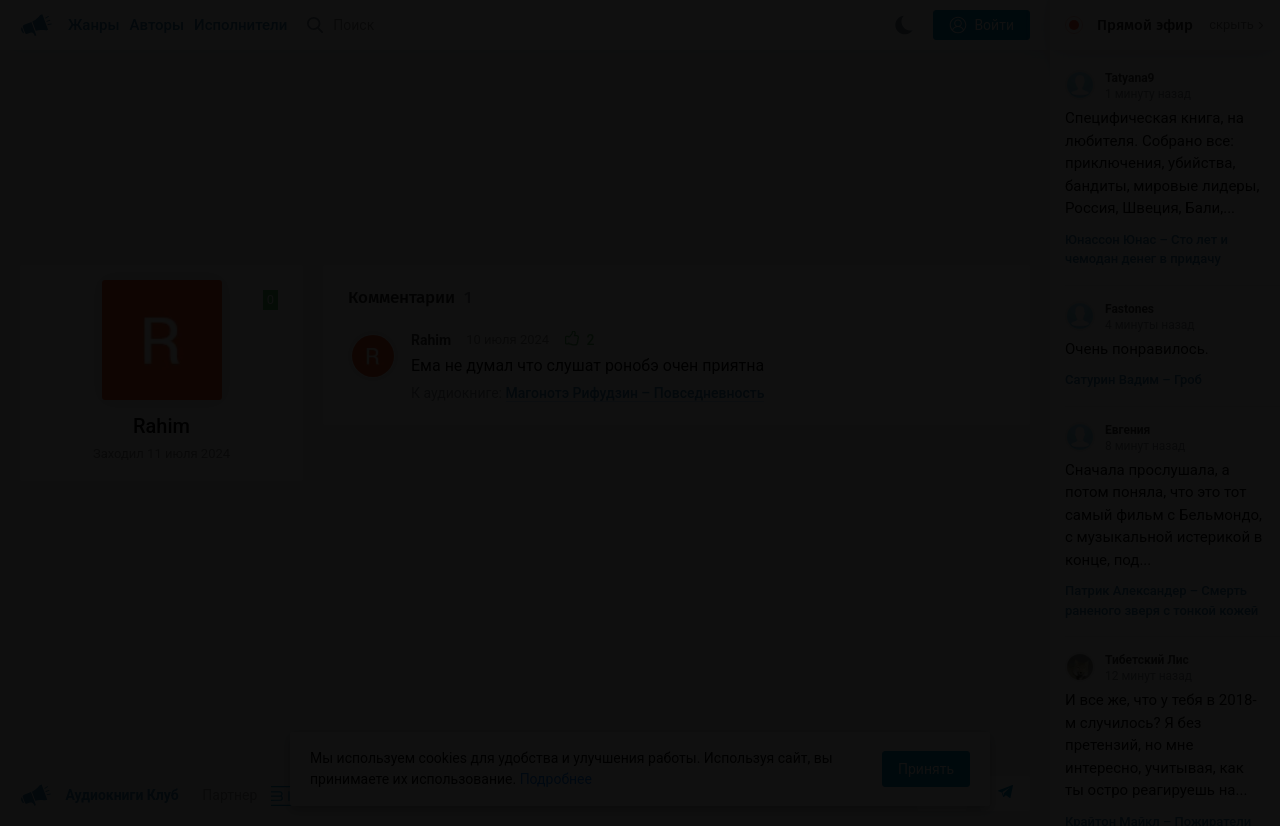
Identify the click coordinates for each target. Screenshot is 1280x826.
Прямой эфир (1145, 25)
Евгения (1107, 430)
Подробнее (556, 779)
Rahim (431, 340)
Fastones (1109, 309)
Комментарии (410, 297)
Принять (926, 769)
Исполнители (240, 25)
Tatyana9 (1109, 78)
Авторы (157, 25)
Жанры (94, 25)
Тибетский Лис (1127, 660)
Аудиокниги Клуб (99, 796)
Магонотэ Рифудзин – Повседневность (635, 393)
